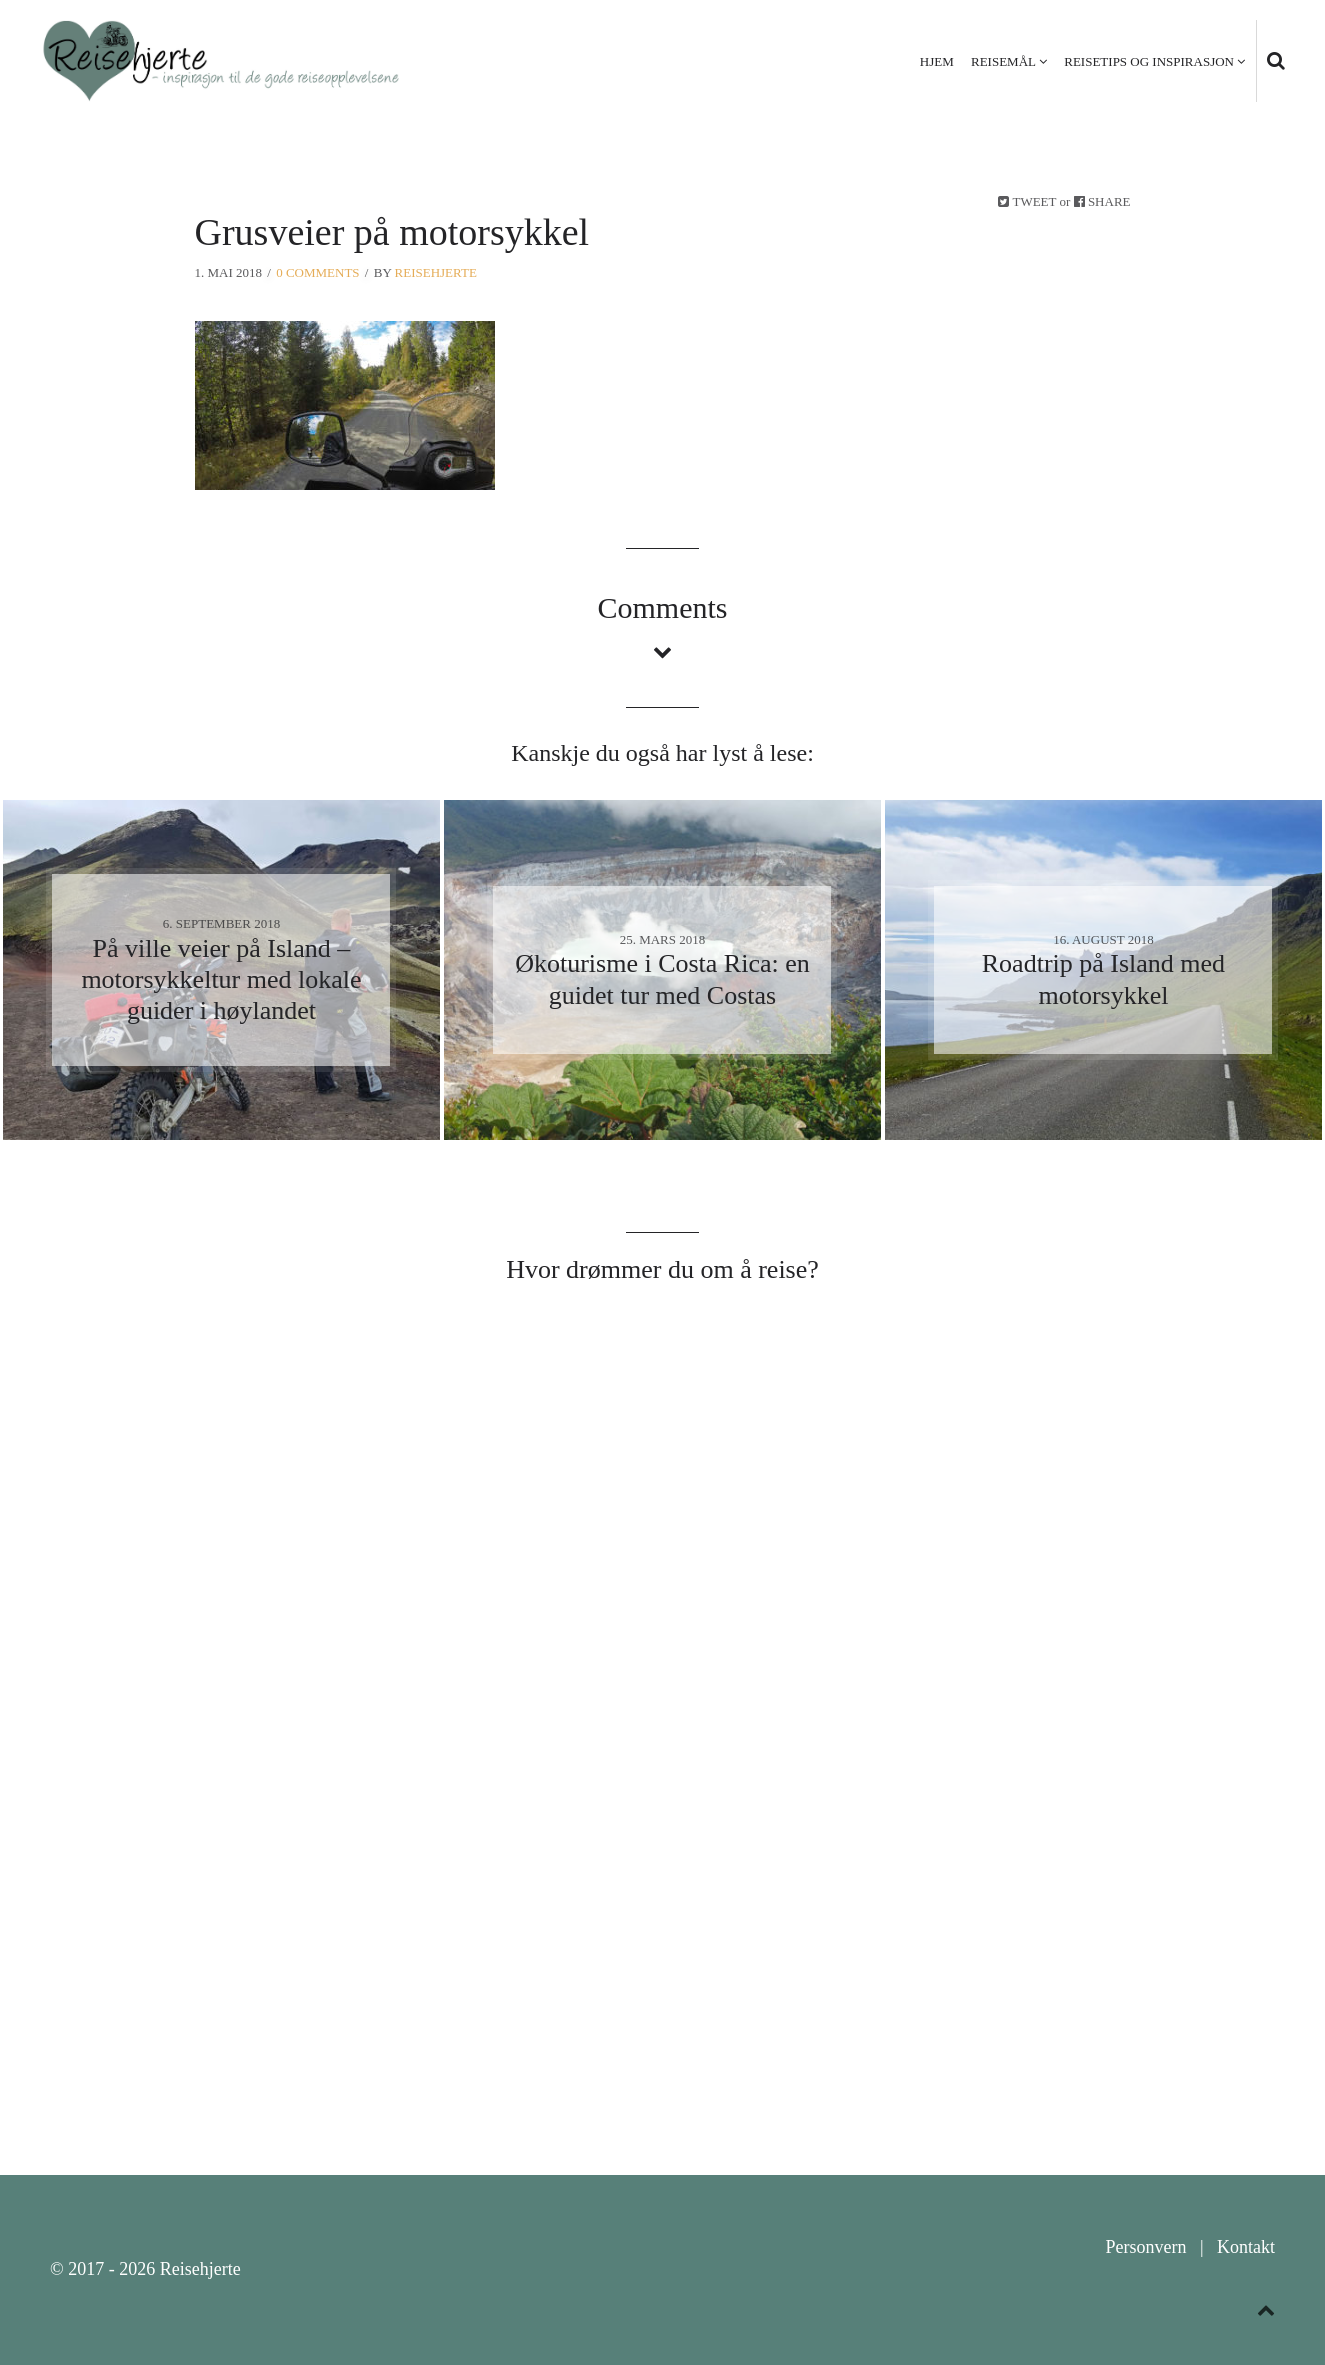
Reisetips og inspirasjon (1149, 61)
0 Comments (317, 272)
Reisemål (1003, 61)
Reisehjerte (436, 272)
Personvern (1145, 2247)
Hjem (937, 61)
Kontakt (1246, 2247)
